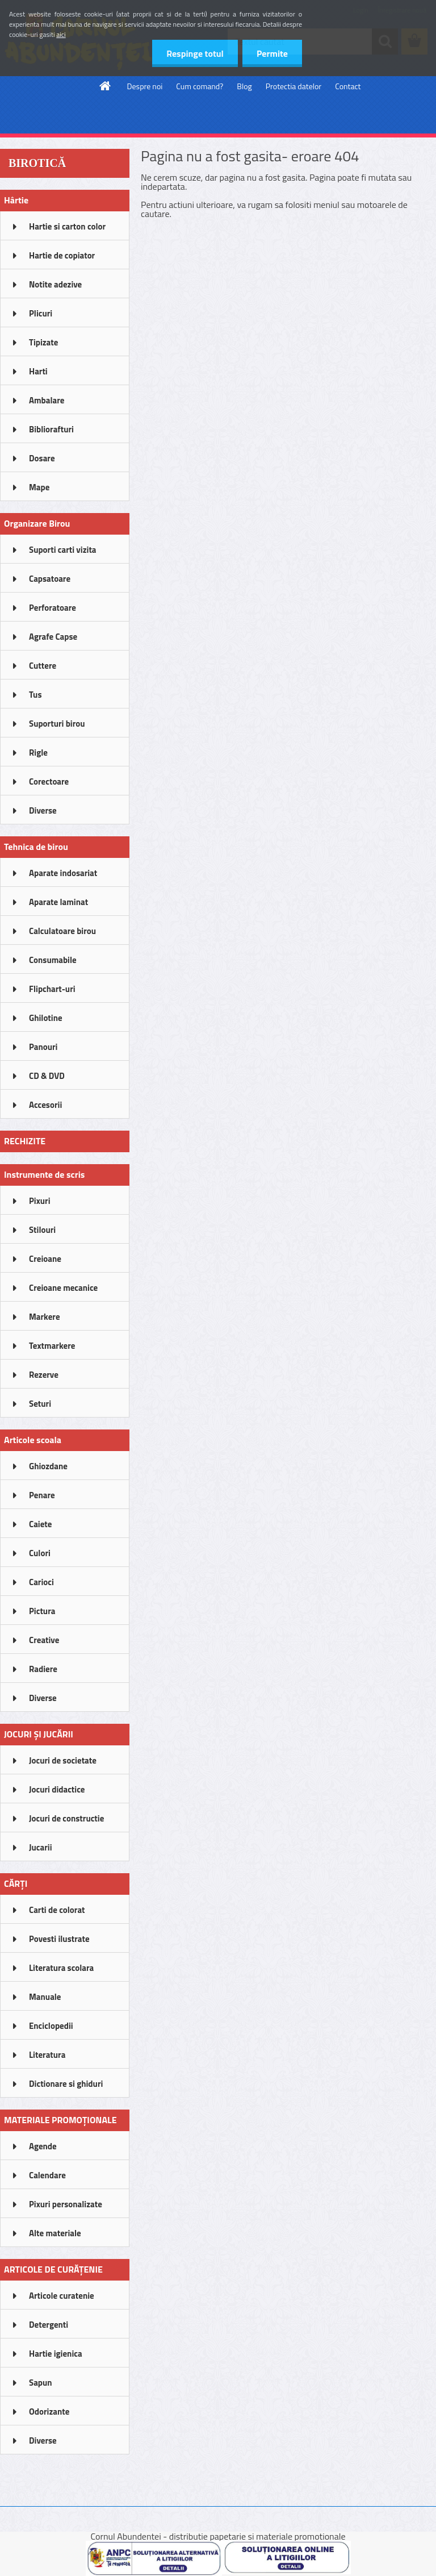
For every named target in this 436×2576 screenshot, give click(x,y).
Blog (244, 86)
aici (61, 34)
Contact (347, 86)
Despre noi (145, 86)
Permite (272, 53)
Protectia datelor (293, 86)
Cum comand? (199, 86)
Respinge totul (195, 53)
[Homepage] (105, 86)
